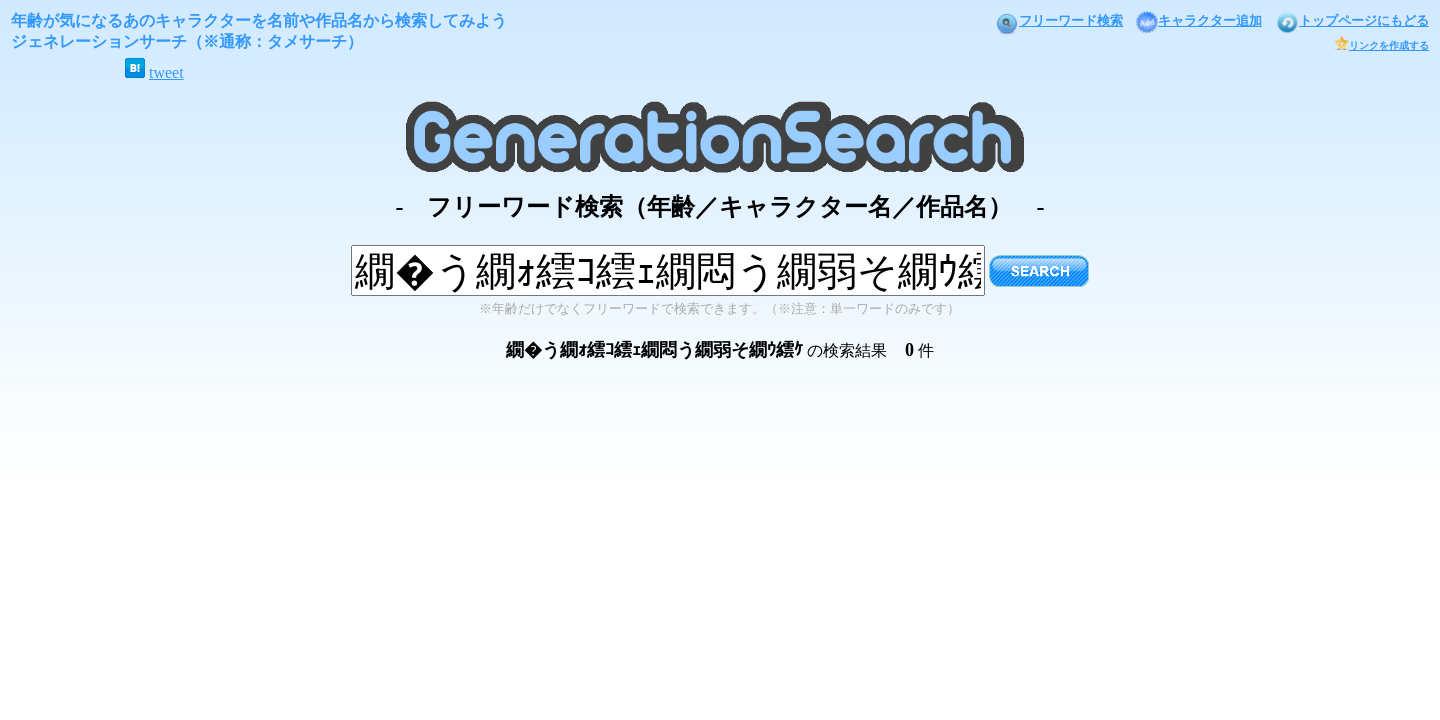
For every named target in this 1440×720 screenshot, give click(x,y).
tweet (166, 72)
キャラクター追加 (1199, 20)
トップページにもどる (1352, 20)
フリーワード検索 (1059, 20)
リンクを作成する (1381, 45)
